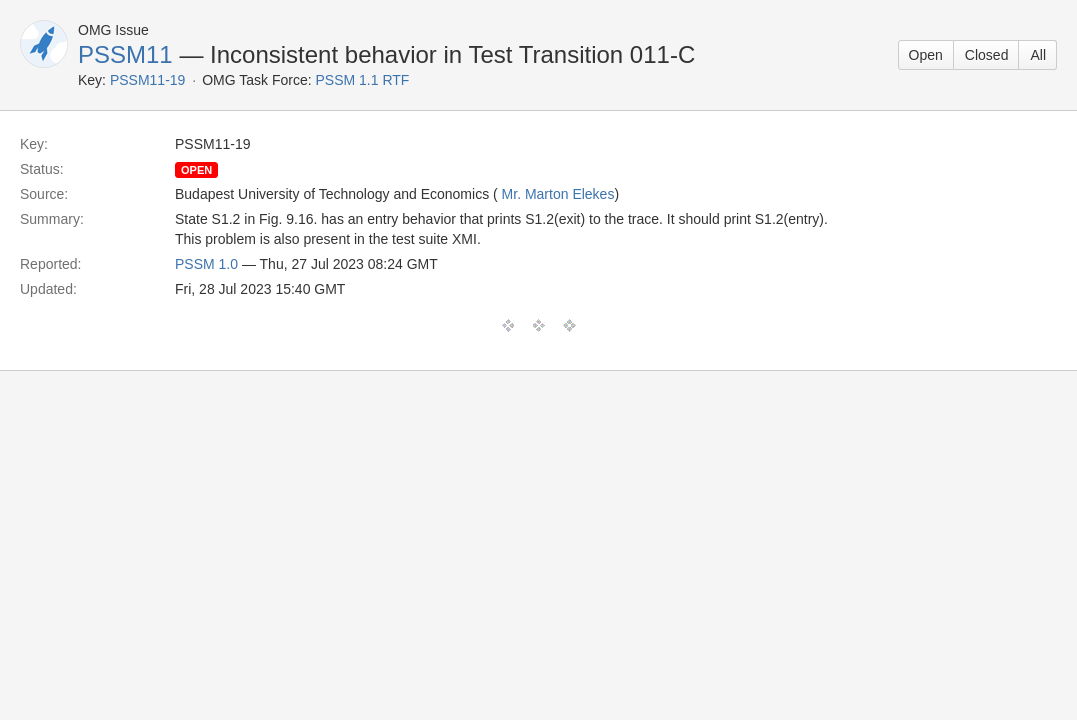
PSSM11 (125, 54)
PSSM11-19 (147, 80)
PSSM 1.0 (206, 264)
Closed (987, 55)
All (1038, 55)
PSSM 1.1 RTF (363, 80)
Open (926, 55)
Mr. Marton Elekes (558, 194)
